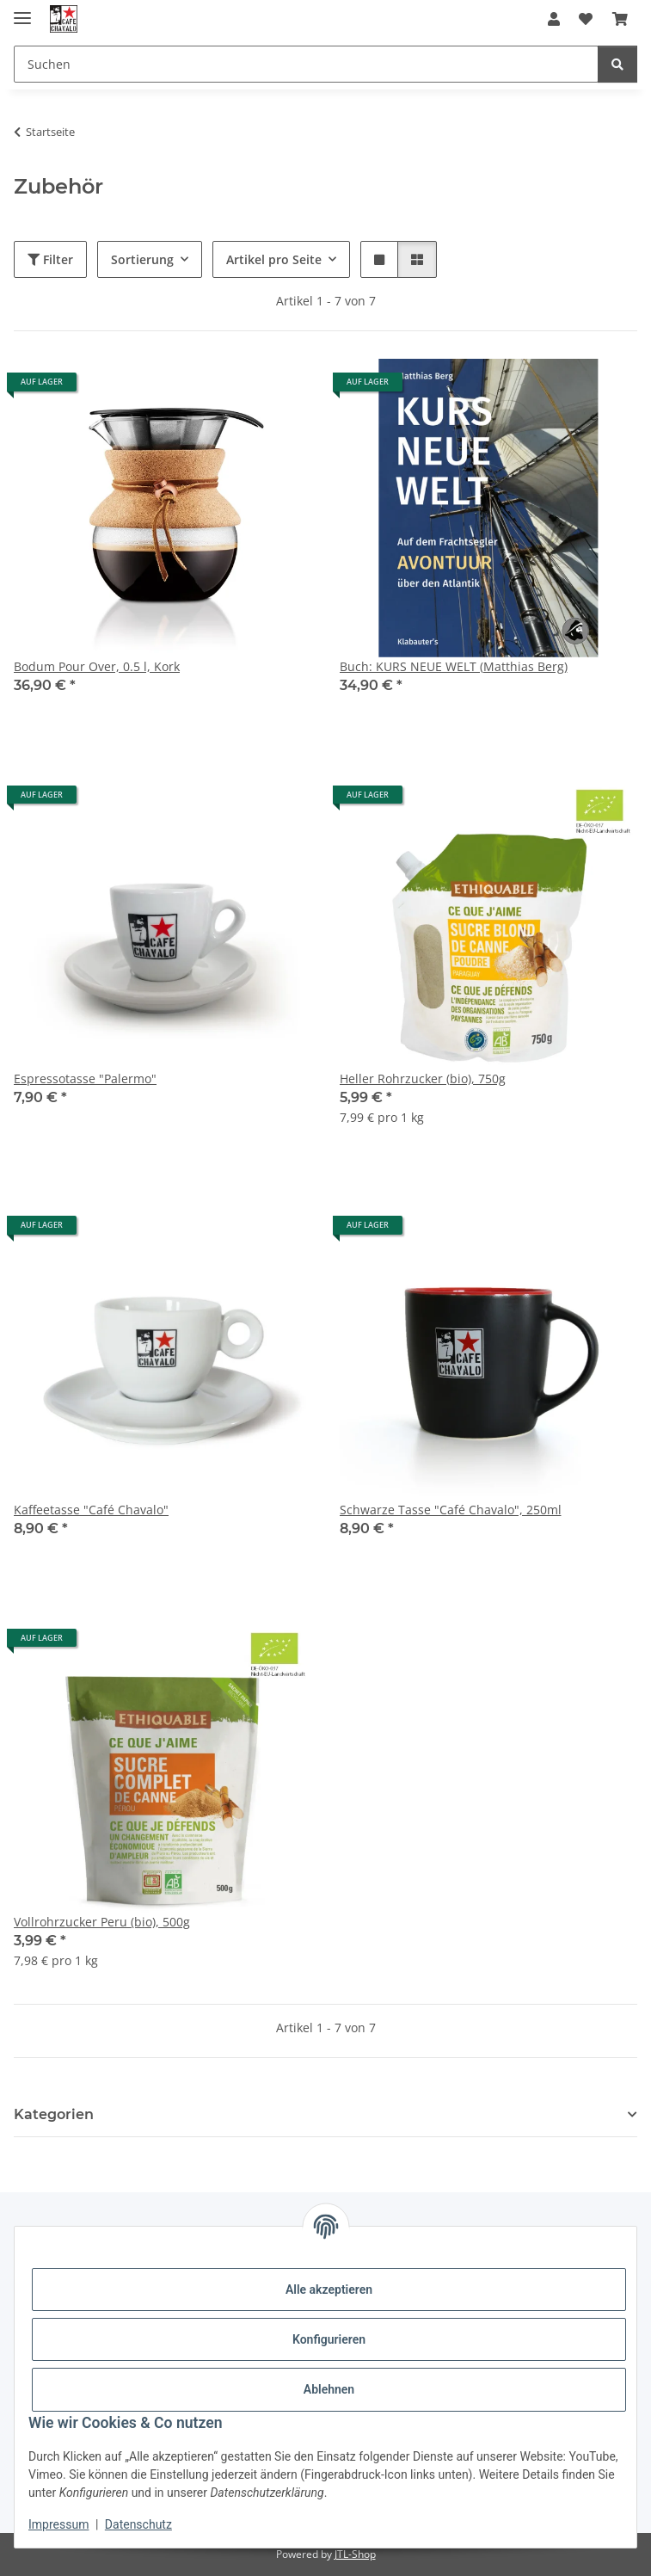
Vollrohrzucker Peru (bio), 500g (102, 1922)
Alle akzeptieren (329, 2289)
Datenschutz (138, 2524)
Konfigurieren (328, 2339)
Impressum (58, 2524)
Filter (50, 259)
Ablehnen (329, 2389)
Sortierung (142, 259)
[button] (553, 19)
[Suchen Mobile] (306, 64)
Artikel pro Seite (274, 259)
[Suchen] (617, 64)
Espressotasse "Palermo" (85, 1078)
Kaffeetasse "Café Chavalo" (91, 1509)
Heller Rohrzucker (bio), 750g (423, 1078)
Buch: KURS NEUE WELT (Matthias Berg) (454, 666)
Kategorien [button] (54, 2114)
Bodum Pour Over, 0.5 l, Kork (97, 666)
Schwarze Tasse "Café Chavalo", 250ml (451, 1509)
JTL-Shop (355, 2554)
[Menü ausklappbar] (22, 11)
